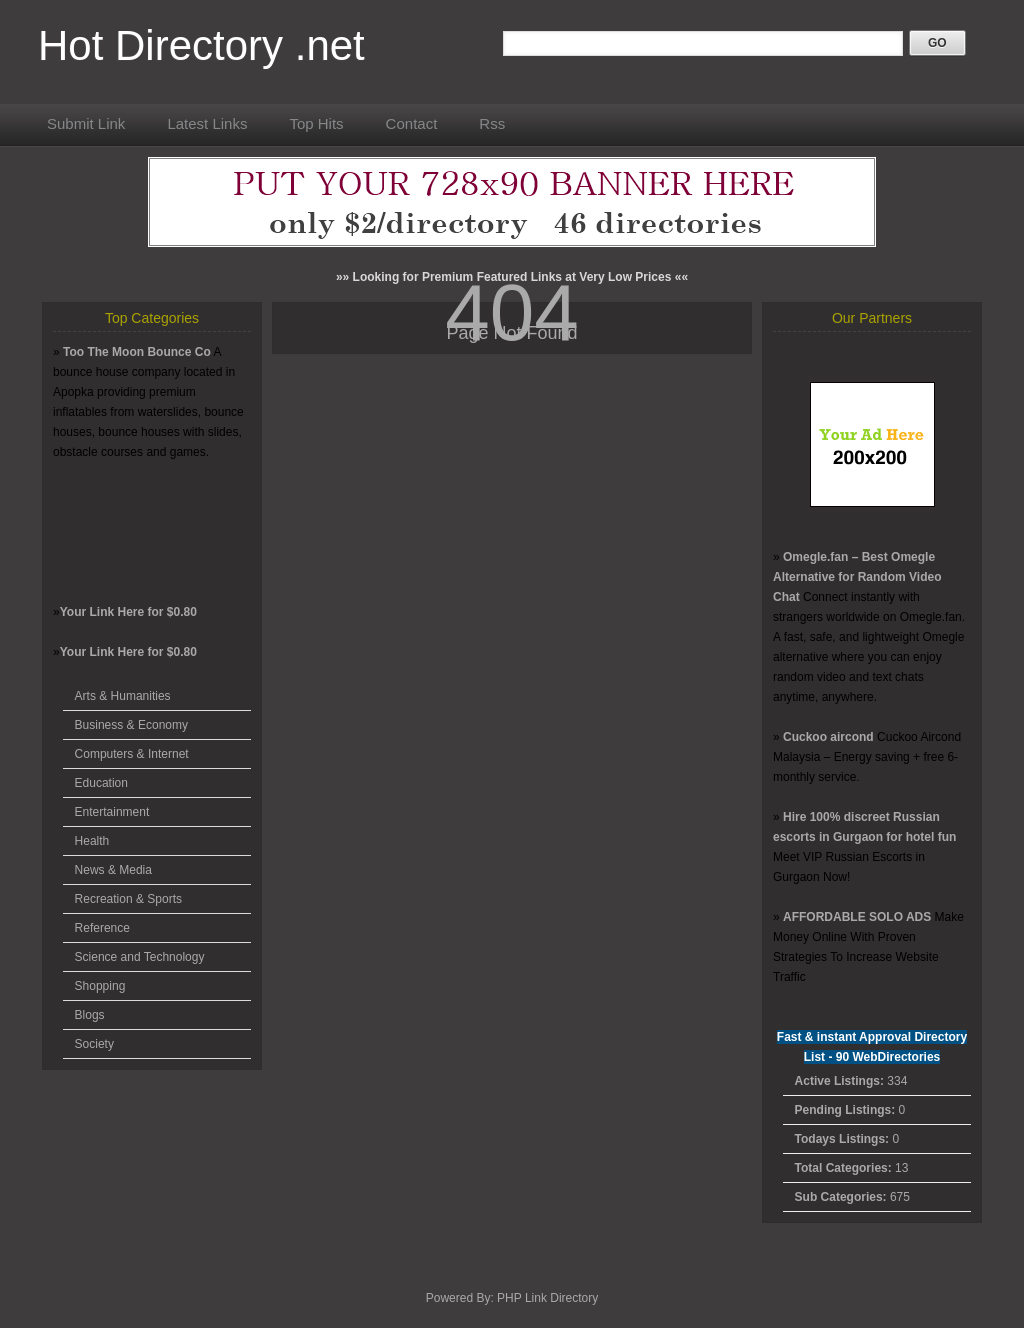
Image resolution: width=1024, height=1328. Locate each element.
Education (101, 783)
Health (92, 841)
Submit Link (86, 123)
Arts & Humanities (123, 696)
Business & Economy (131, 725)
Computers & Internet (132, 754)
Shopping (100, 986)
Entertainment (112, 812)
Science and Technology (140, 957)
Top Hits (316, 123)
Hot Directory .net (201, 45)
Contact (412, 123)
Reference (102, 928)
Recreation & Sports (128, 899)
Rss (492, 123)
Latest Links (207, 123)
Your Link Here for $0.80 (128, 612)
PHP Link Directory (547, 1298)
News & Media (113, 870)
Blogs (90, 1015)
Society (94, 1044)
